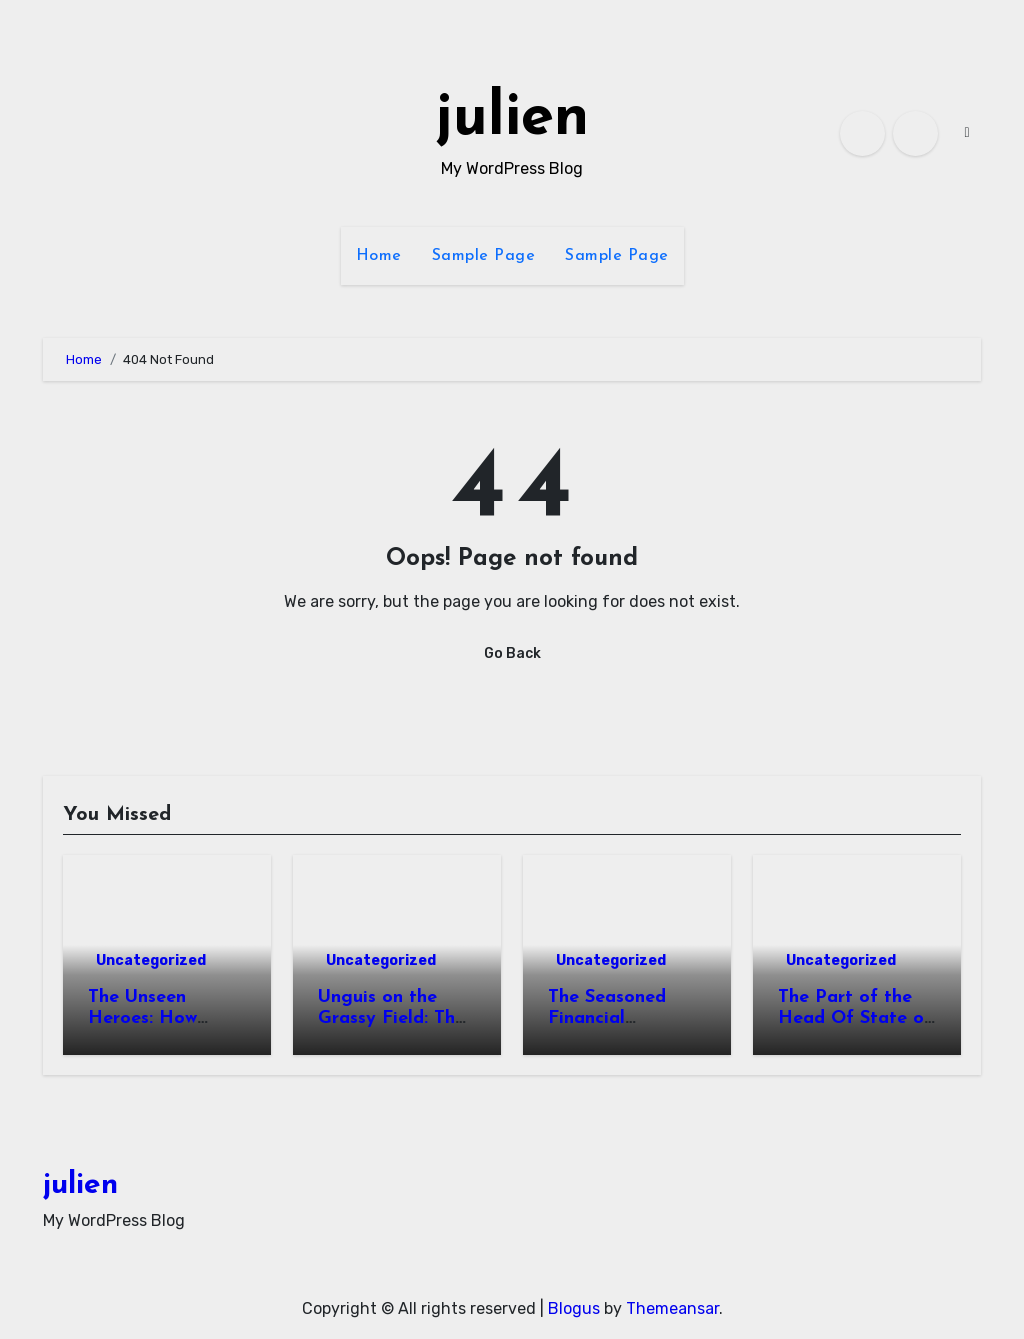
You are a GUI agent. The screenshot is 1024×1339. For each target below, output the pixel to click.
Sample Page (484, 256)
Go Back (512, 653)
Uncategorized (151, 960)
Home (379, 256)
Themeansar (672, 1308)
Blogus (574, 1308)
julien (512, 119)
